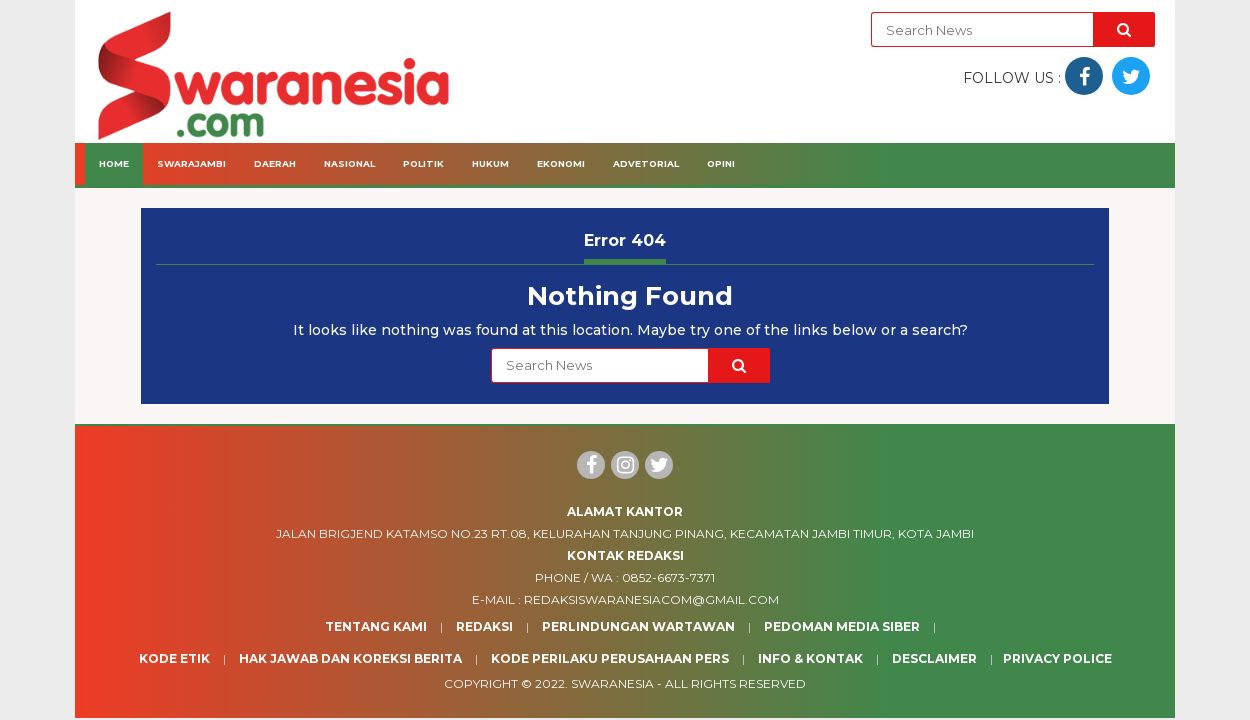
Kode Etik (174, 658)
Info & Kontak (810, 658)
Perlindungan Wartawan (638, 626)
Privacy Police (1057, 658)
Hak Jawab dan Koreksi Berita (350, 658)
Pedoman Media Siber (842, 626)
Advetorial (646, 163)
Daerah (275, 163)
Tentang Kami (376, 626)
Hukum (490, 163)
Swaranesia (612, 683)
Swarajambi (191, 163)
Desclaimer (934, 658)
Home (114, 163)
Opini (721, 163)
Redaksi (484, 626)
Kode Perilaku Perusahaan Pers (610, 658)
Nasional (349, 163)
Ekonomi (561, 163)
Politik (423, 163)
